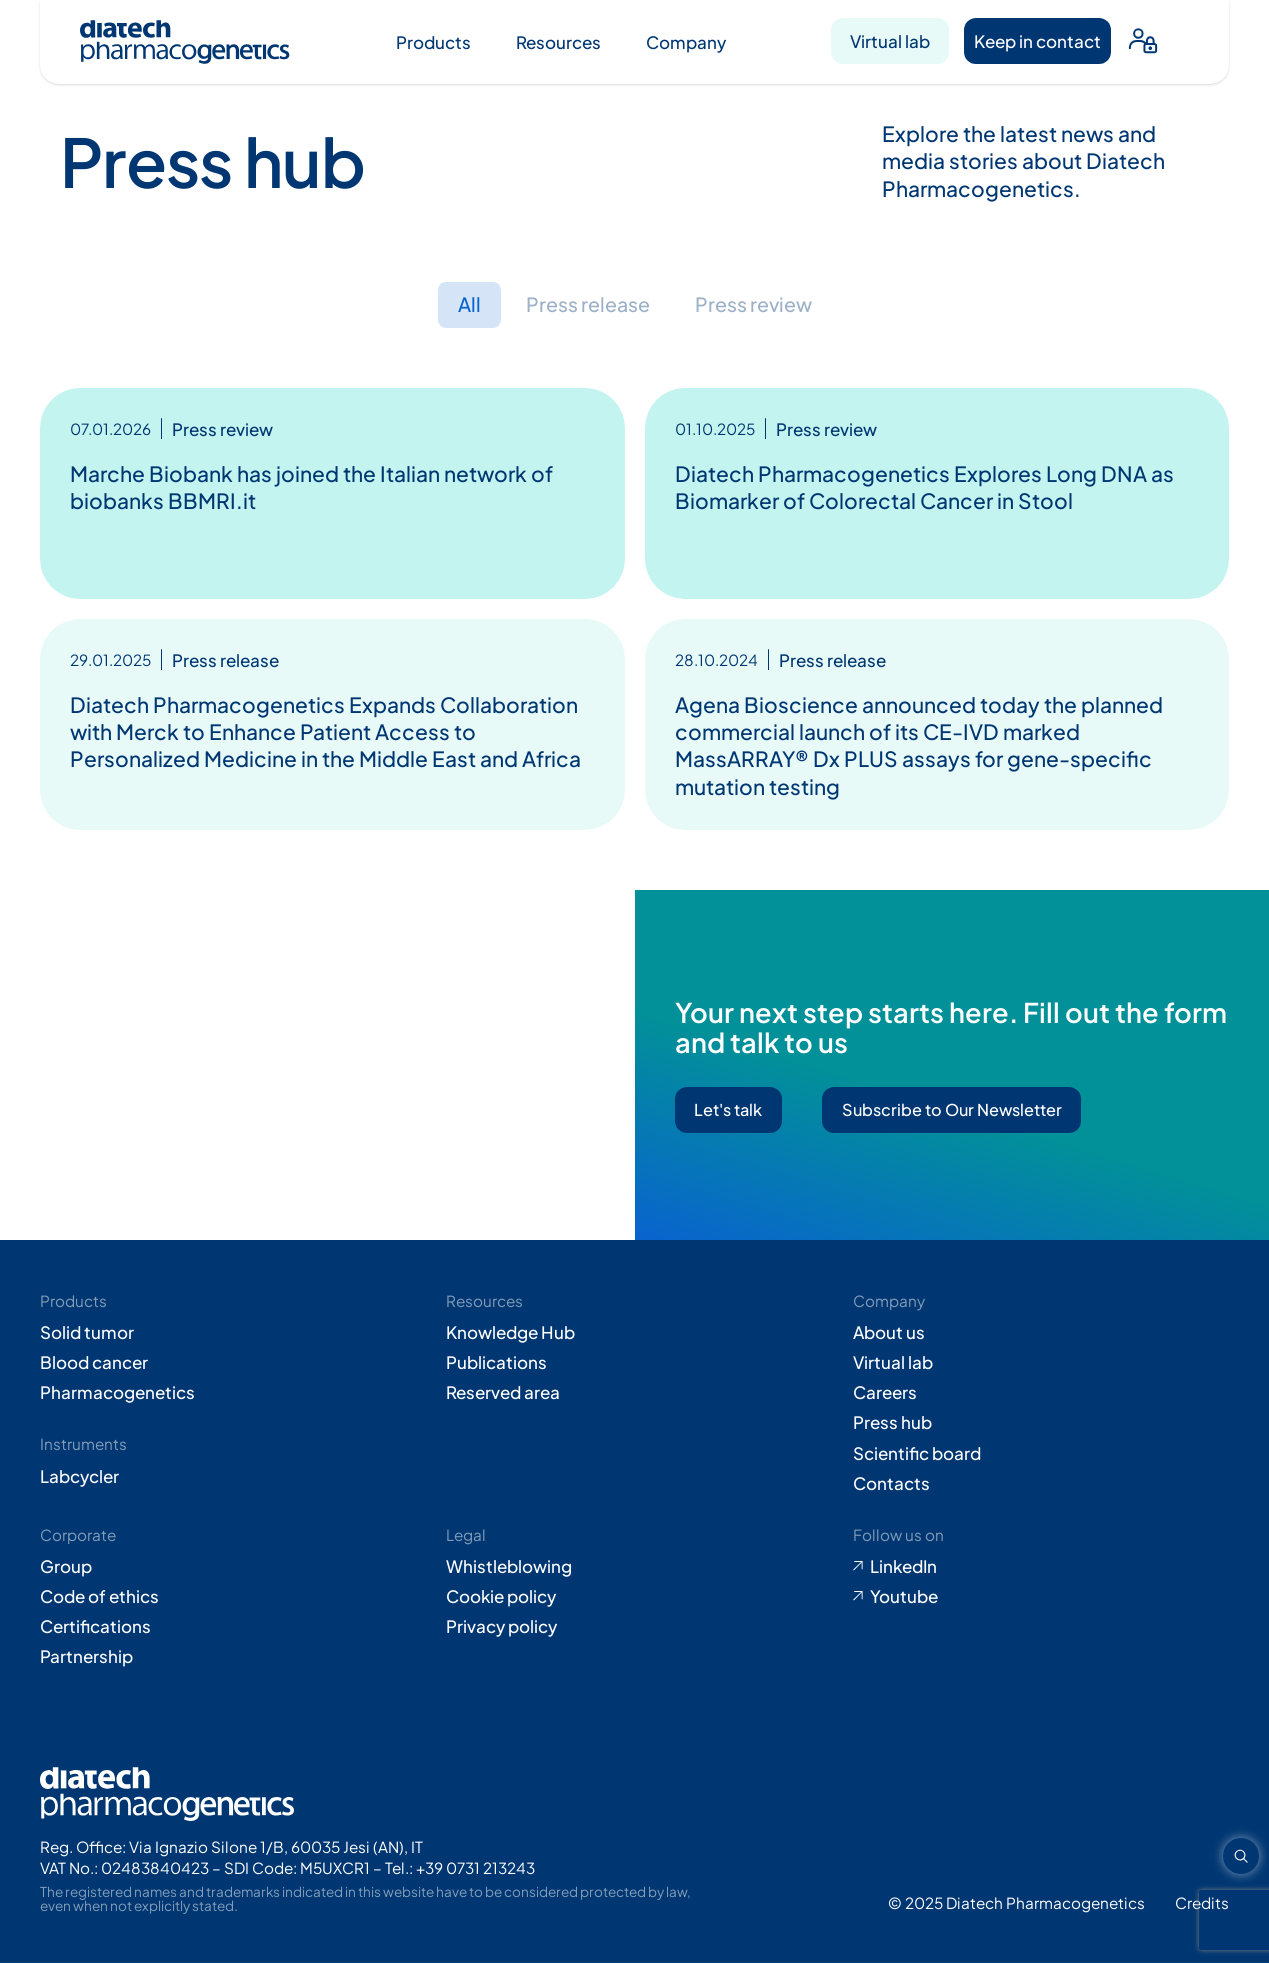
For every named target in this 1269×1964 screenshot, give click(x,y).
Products (433, 42)
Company (686, 42)
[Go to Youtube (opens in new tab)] (1041, 1598)
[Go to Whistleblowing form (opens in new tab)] (634, 1568)
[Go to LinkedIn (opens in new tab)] (1041, 1568)
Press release (584, 305)
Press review (759, 305)
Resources (558, 42)
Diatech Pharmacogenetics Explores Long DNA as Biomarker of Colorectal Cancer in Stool (924, 488)
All (460, 305)
